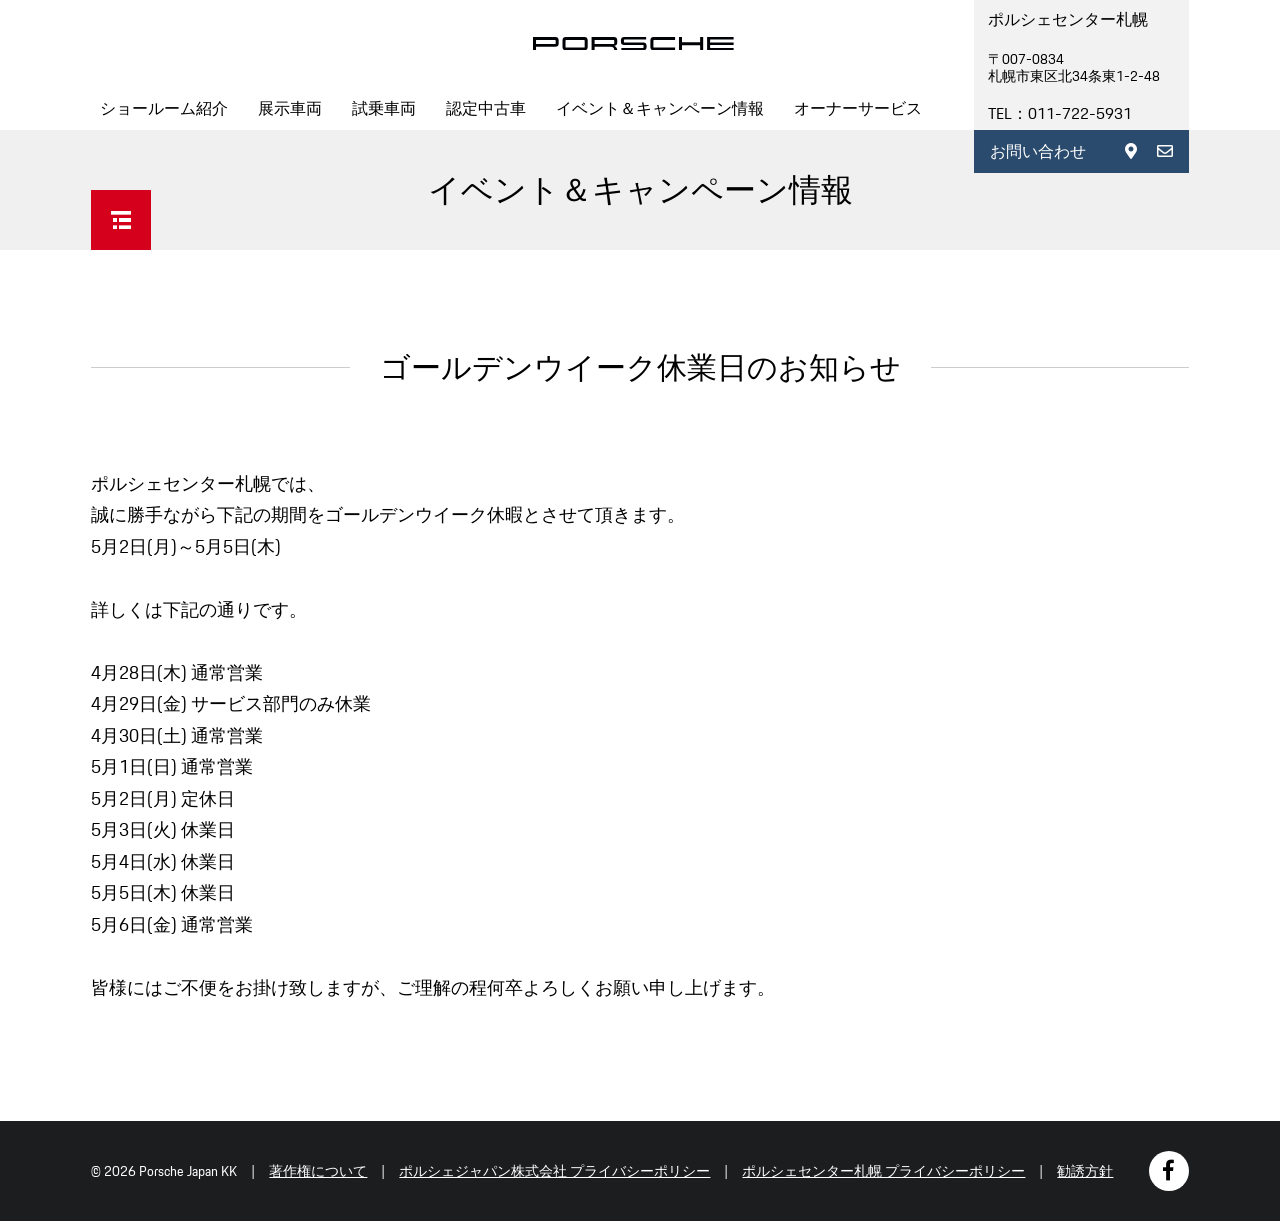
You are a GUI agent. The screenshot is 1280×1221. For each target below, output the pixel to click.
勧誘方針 (1085, 1171)
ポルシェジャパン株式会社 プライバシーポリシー (554, 1171)
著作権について (318, 1171)
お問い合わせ (1038, 151)
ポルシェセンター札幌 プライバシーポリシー (883, 1171)
